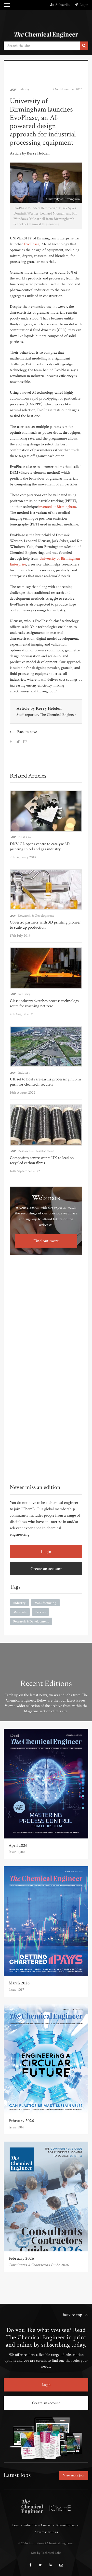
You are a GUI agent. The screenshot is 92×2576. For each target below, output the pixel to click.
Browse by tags (66, 2525)
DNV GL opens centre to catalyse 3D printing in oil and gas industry (40, 846)
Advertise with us (46, 2532)
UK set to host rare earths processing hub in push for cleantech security (45, 1082)
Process (40, 1612)
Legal (15, 2525)
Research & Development (36, 915)
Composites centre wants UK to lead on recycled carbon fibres (42, 1160)
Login (81, 4)
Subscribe (60, 4)
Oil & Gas (24, 837)
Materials (19, 1612)
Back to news (27, 731)
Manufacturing (45, 1603)
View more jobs (74, 2475)
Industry (23, 89)
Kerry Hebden (49, 708)
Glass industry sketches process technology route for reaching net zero (44, 1003)
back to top (72, 2315)
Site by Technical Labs (46, 2553)
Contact (46, 2525)
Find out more (46, 1241)
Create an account (46, 1568)
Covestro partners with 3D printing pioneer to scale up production (45, 925)
